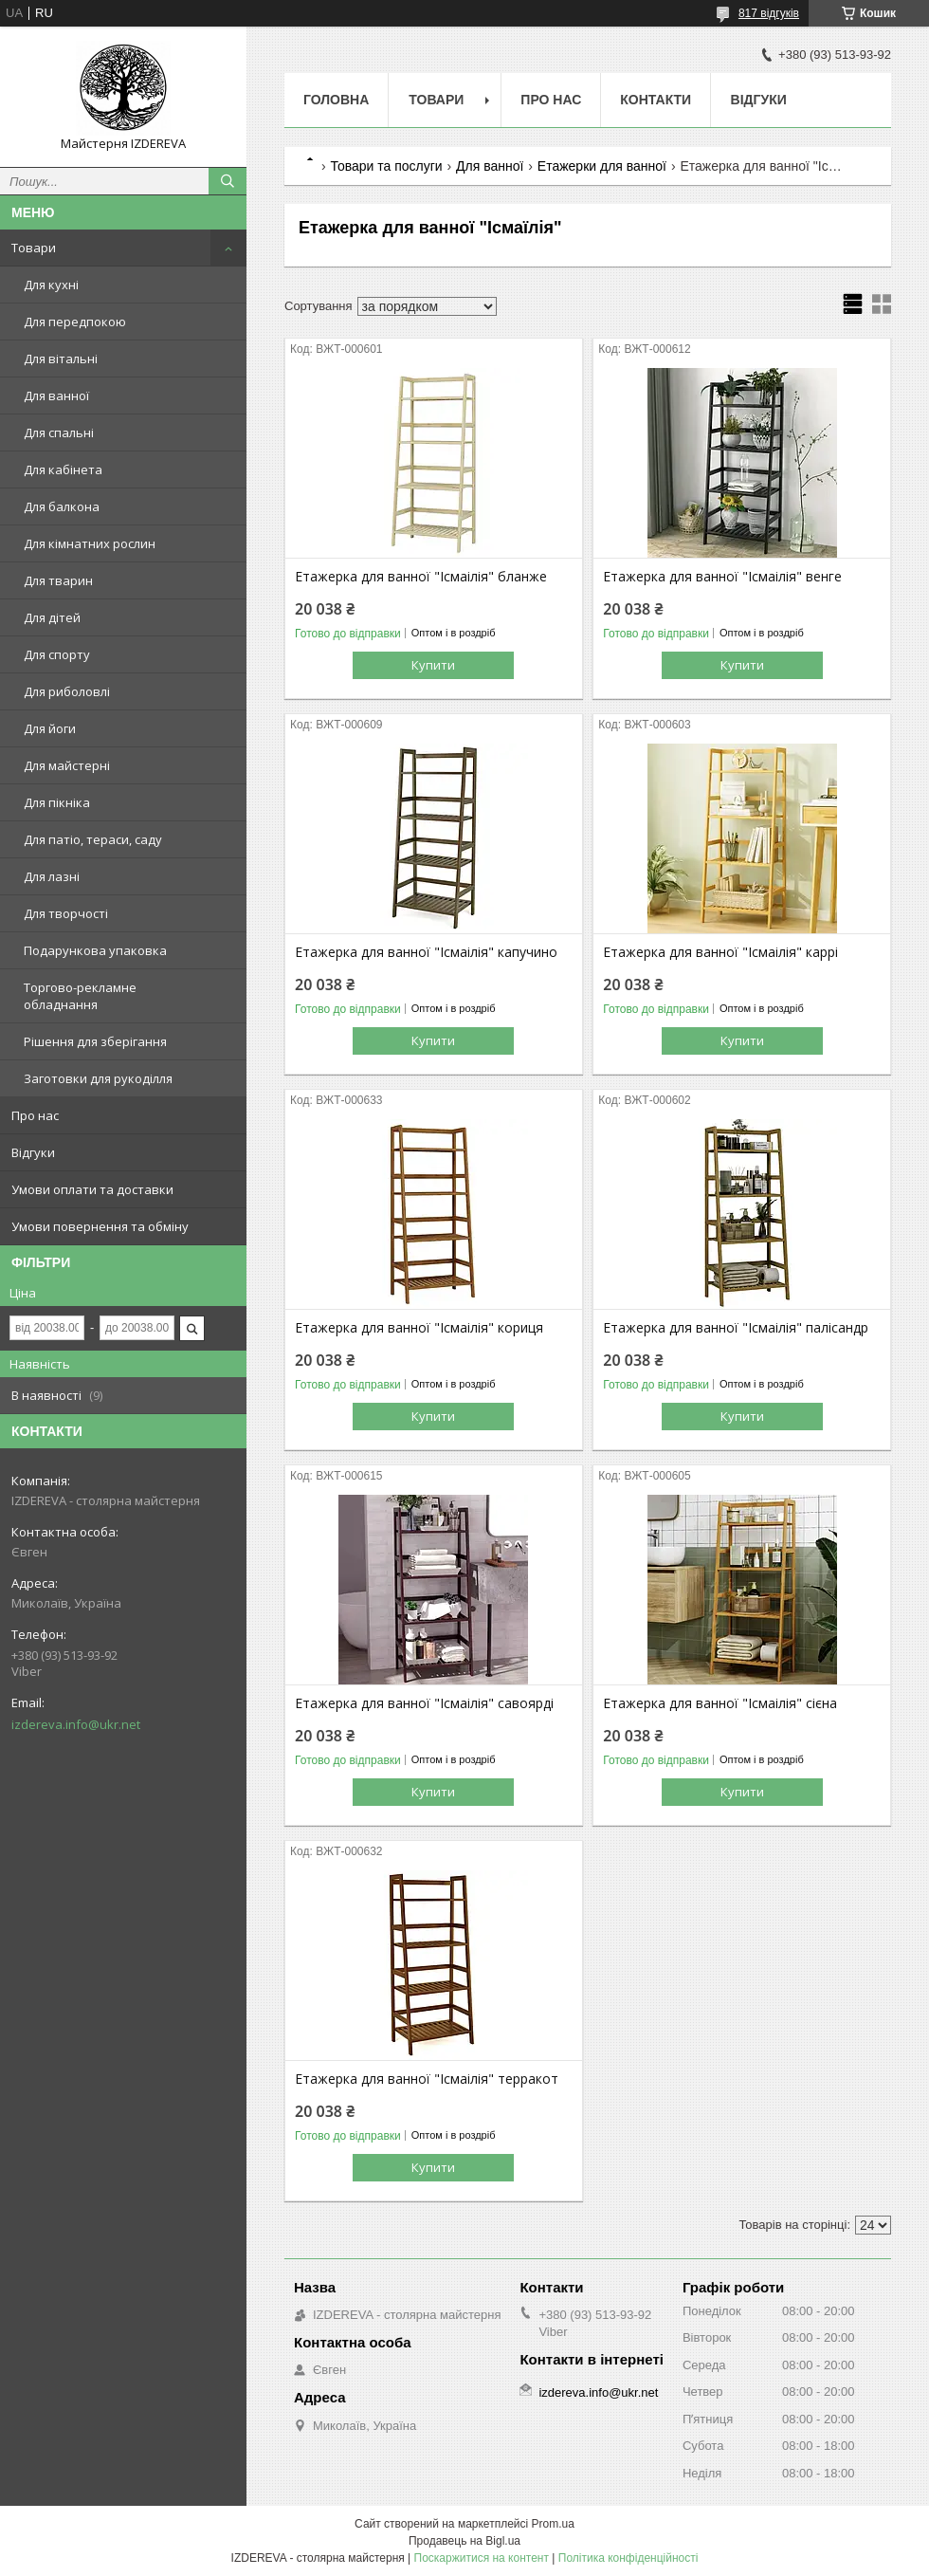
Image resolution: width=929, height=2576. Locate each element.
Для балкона (62, 506)
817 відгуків (768, 13)
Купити (433, 664)
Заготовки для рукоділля (98, 1078)
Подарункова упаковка (95, 950)
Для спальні (59, 432)
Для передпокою (75, 321)
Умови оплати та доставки (92, 1189)
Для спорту (57, 654)
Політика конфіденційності (628, 2558)
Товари (33, 247)
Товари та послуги (386, 166)
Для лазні (52, 876)
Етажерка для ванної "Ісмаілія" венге (722, 576)
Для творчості (66, 913)
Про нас (35, 1115)
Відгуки (33, 1152)
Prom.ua (553, 2523)
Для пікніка (57, 802)
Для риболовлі (67, 691)
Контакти (655, 99)
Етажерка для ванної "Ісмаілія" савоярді (424, 1703)
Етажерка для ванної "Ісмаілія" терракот (426, 2079)
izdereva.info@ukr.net (75, 1724)
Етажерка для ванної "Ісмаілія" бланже (421, 576)
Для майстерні (67, 765)
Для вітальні (61, 358)
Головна (336, 99)
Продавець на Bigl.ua (464, 2541)
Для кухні (51, 284)
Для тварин (58, 580)
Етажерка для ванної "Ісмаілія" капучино (426, 952)
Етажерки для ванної (601, 166)
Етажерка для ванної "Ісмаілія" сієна (720, 1703)
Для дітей (52, 617)
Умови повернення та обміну (100, 1226)
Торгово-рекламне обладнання (80, 996)
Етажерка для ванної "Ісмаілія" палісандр (735, 1327)
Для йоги (50, 728)
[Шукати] (227, 181)
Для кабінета (63, 469)
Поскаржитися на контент (481, 2558)
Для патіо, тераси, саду (93, 839)
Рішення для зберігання (95, 1041)
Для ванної (56, 395)
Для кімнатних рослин (89, 543)
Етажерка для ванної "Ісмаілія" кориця (419, 1327)
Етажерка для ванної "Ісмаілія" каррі (720, 952)
